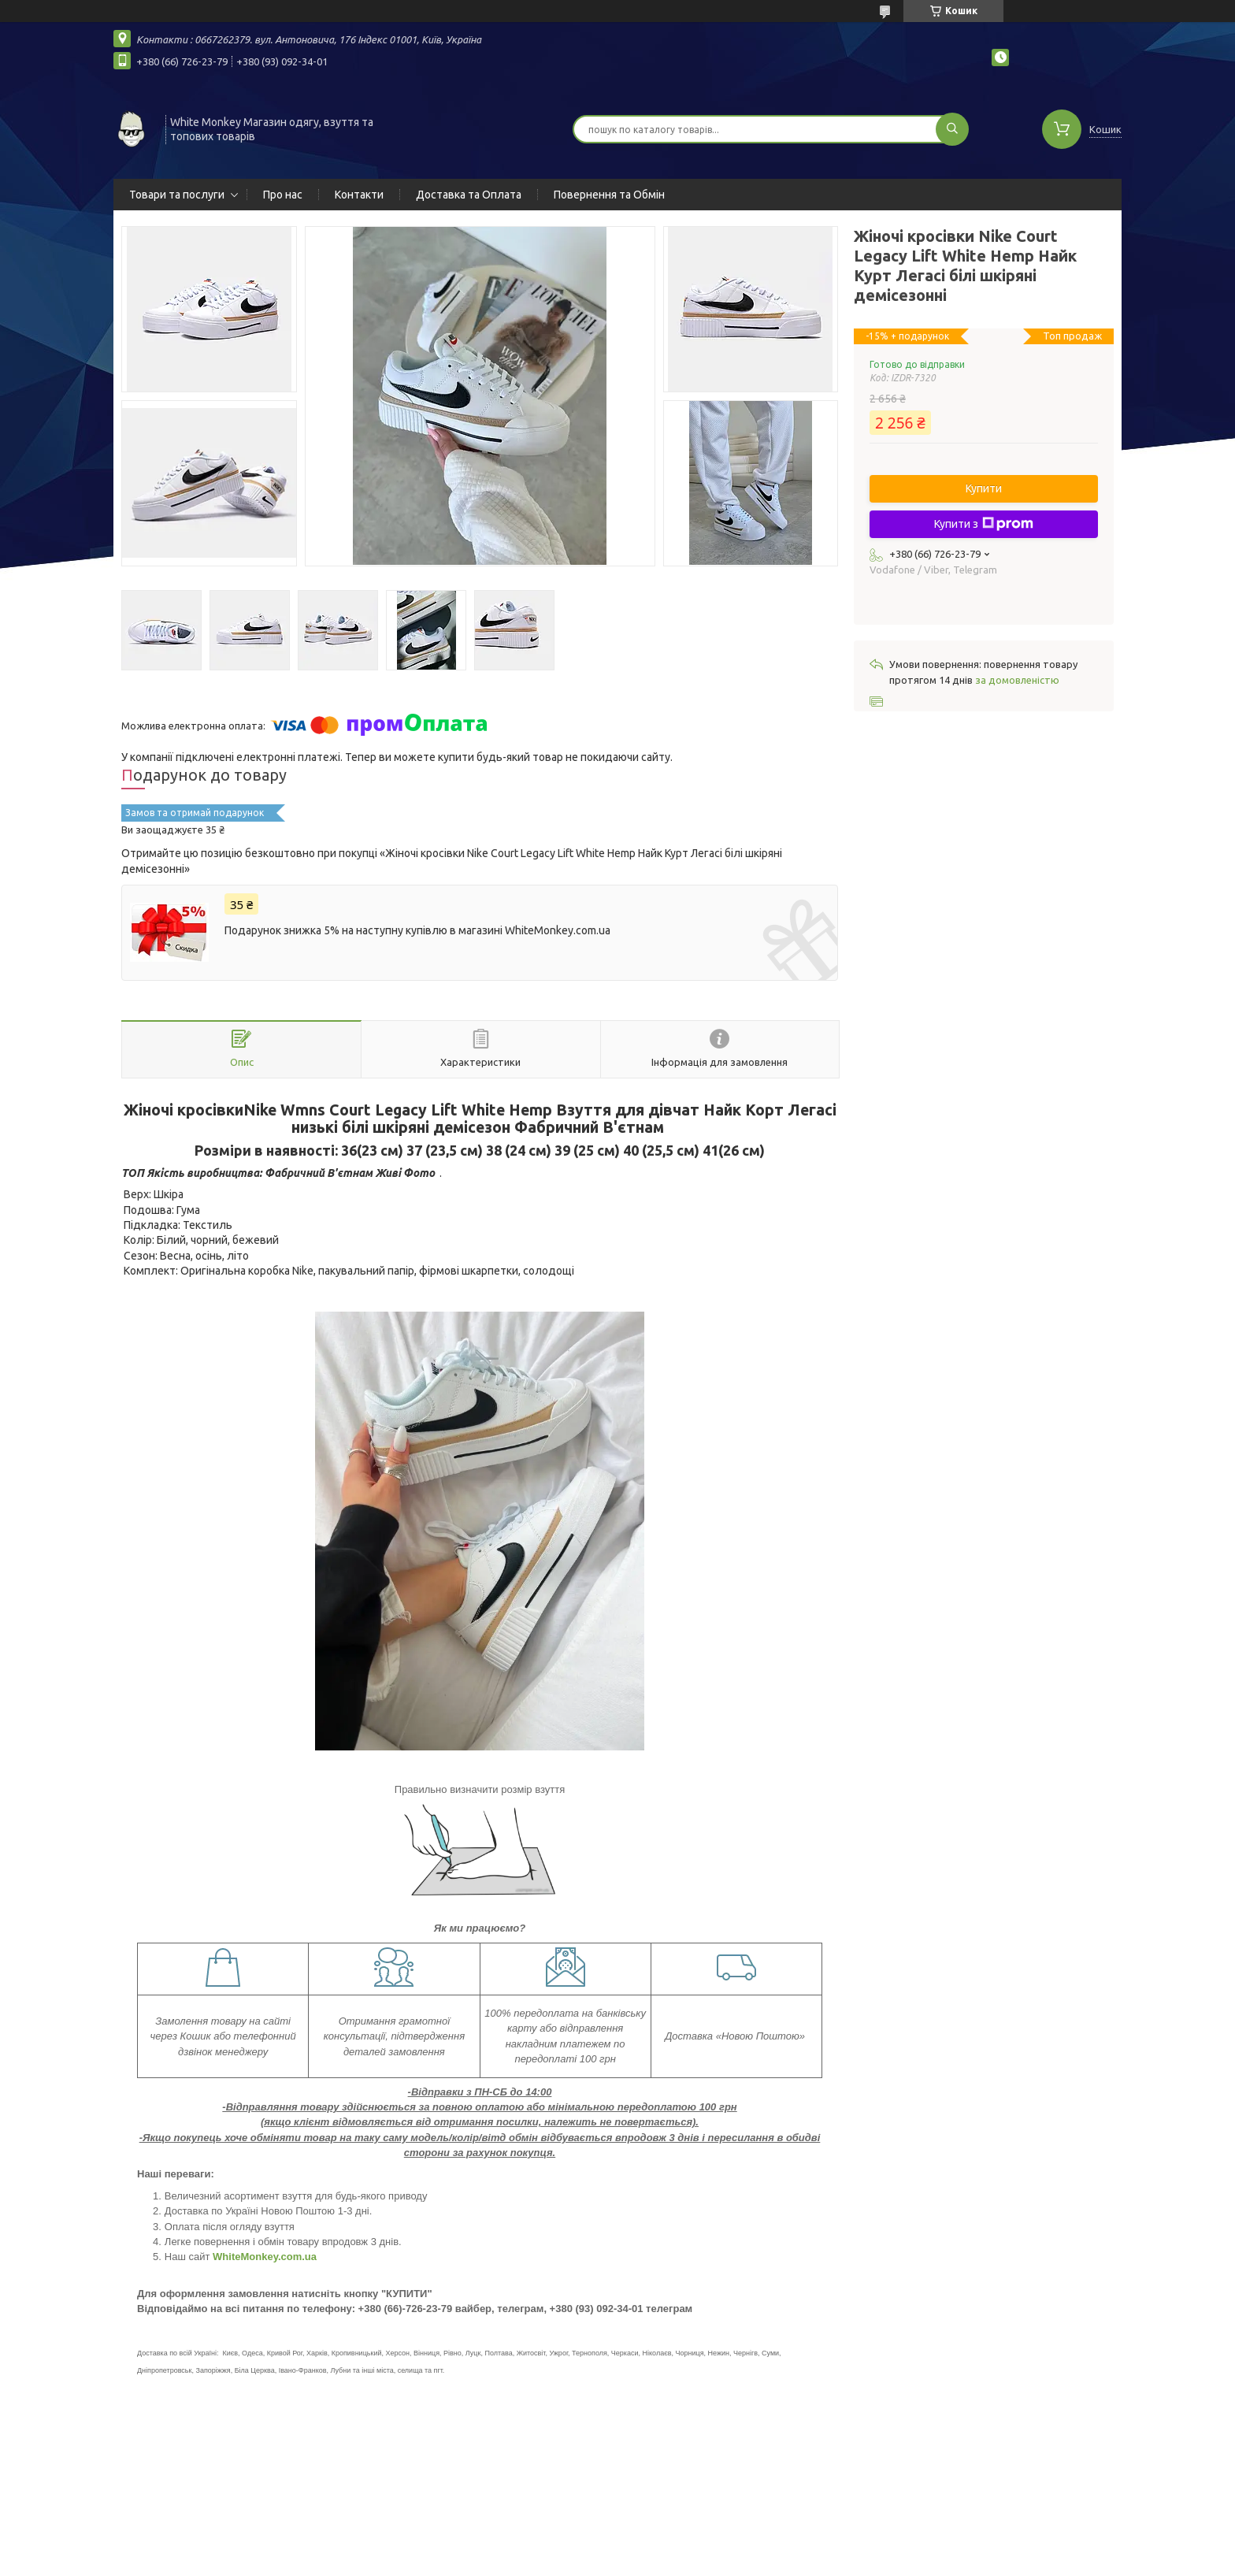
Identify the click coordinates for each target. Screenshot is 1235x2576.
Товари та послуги (176, 194)
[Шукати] (952, 129)
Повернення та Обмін (609, 194)
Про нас (282, 194)
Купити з (983, 524)
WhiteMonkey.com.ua (265, 2256)
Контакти (359, 194)
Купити (984, 488)
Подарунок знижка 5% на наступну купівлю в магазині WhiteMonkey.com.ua (417, 930)
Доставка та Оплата (468, 194)
